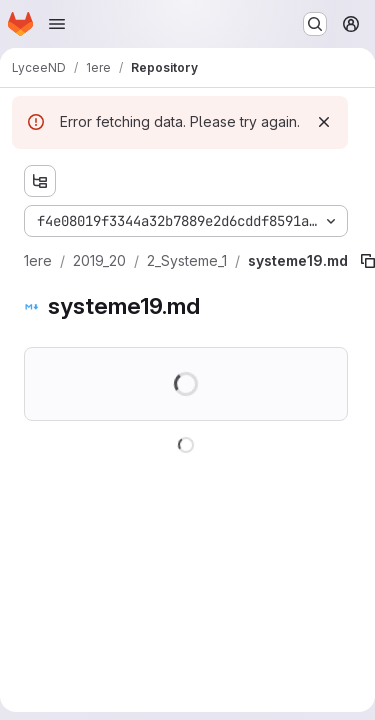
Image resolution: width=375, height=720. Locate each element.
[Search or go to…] (315, 24)
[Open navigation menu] (57, 24)
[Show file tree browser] (40, 181)
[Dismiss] (324, 122)
